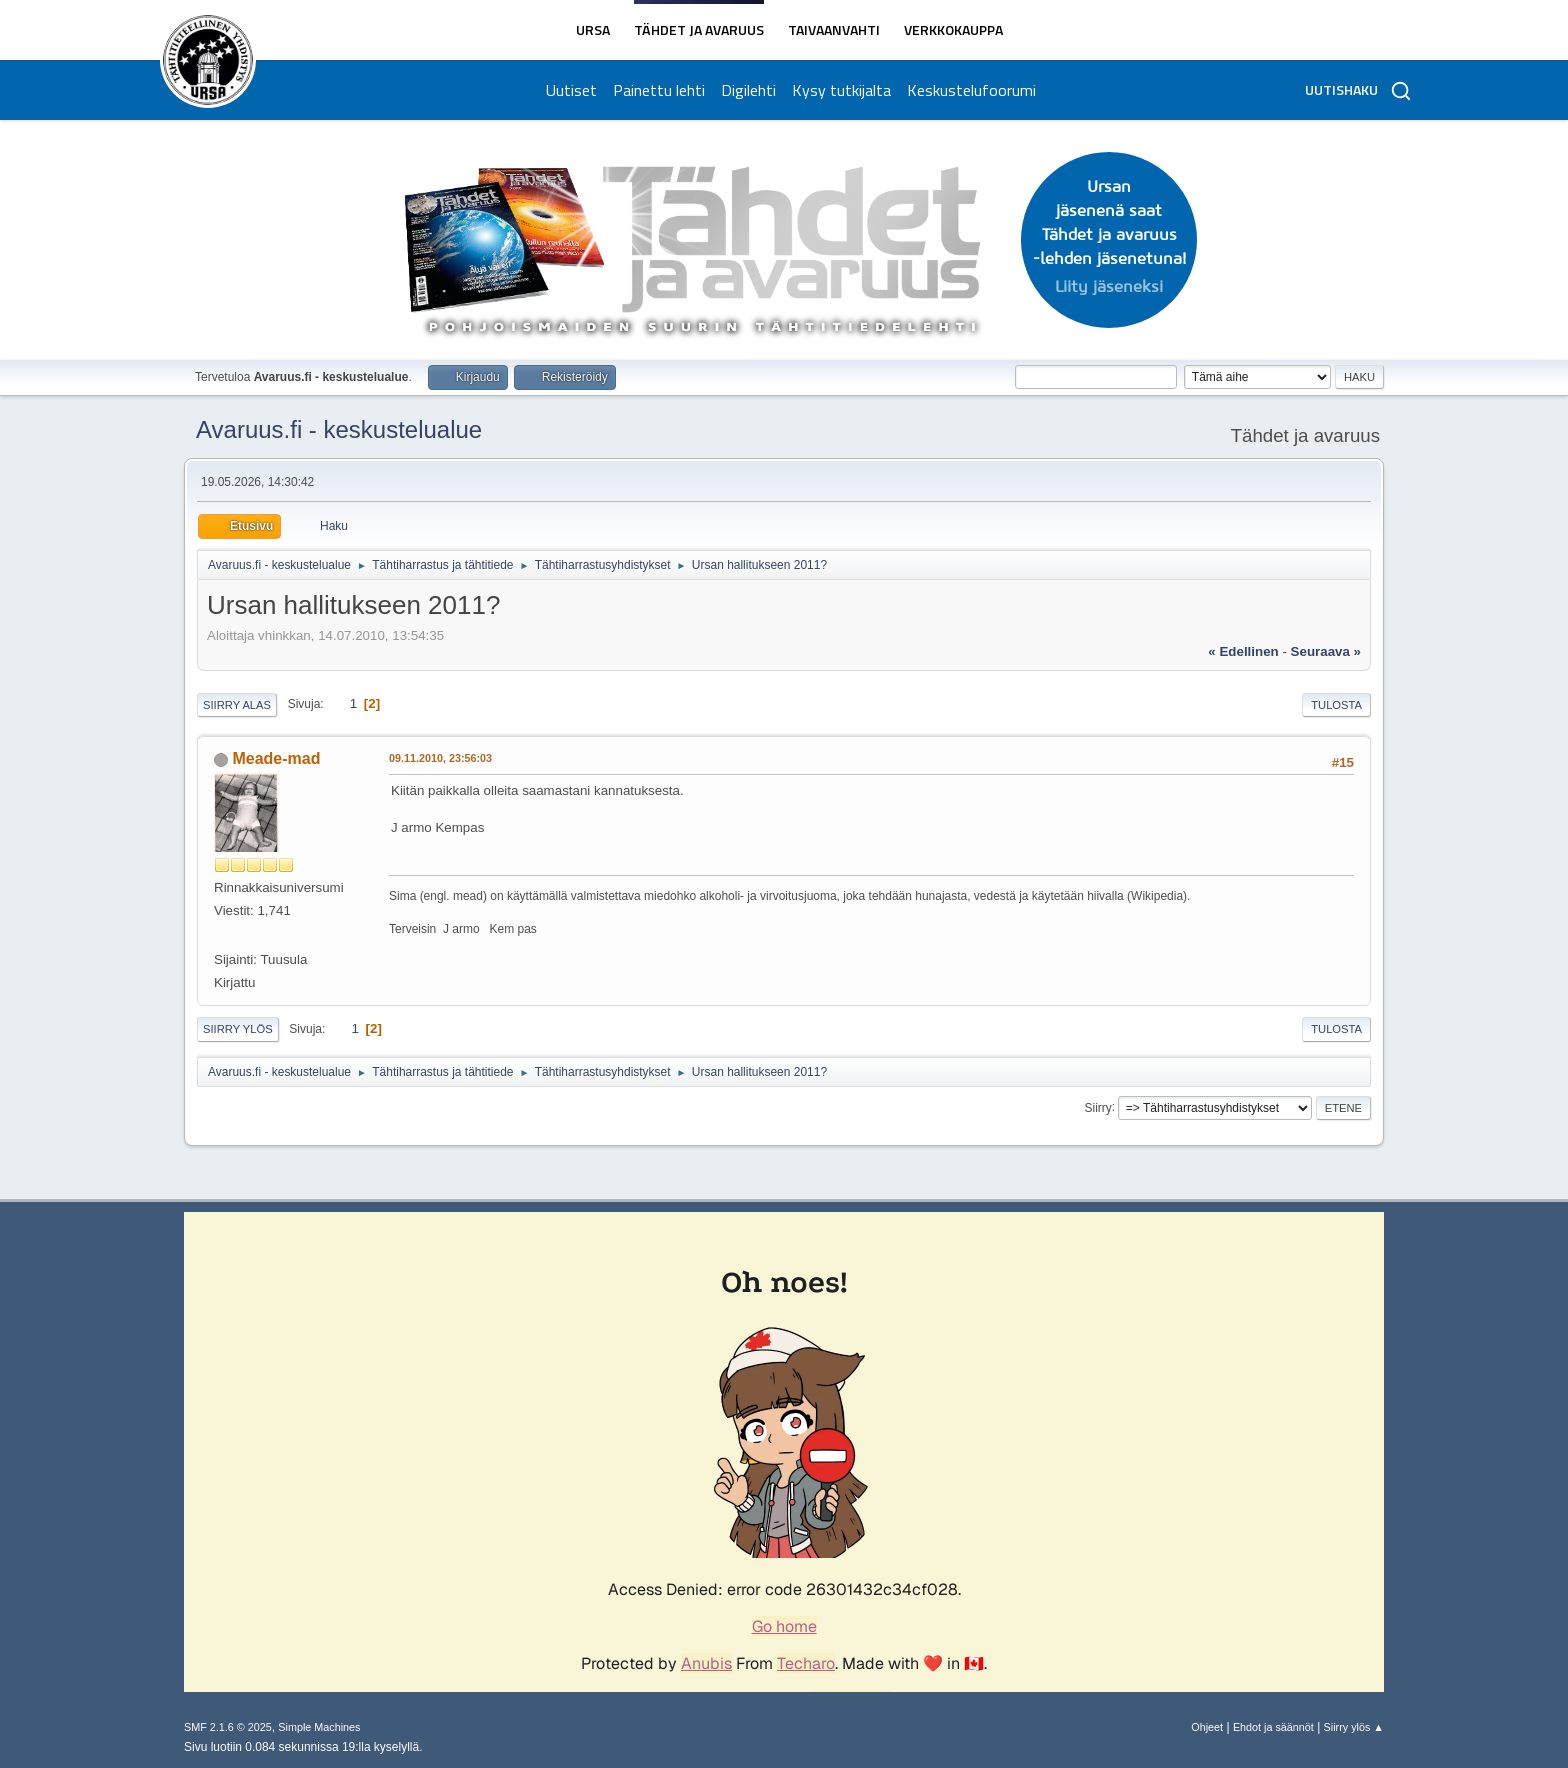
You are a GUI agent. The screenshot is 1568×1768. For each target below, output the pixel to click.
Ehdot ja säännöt (1273, 1727)
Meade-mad (276, 758)
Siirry (1097, 1107)
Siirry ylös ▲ (1354, 1727)
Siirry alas (237, 705)
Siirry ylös (238, 1029)
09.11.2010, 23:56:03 (440, 758)
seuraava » (1326, 651)
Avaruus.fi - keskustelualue (339, 429)
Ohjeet (1207, 1727)
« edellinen (1243, 651)
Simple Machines (319, 1727)
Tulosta (1336, 705)
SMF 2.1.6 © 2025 (228, 1727)
